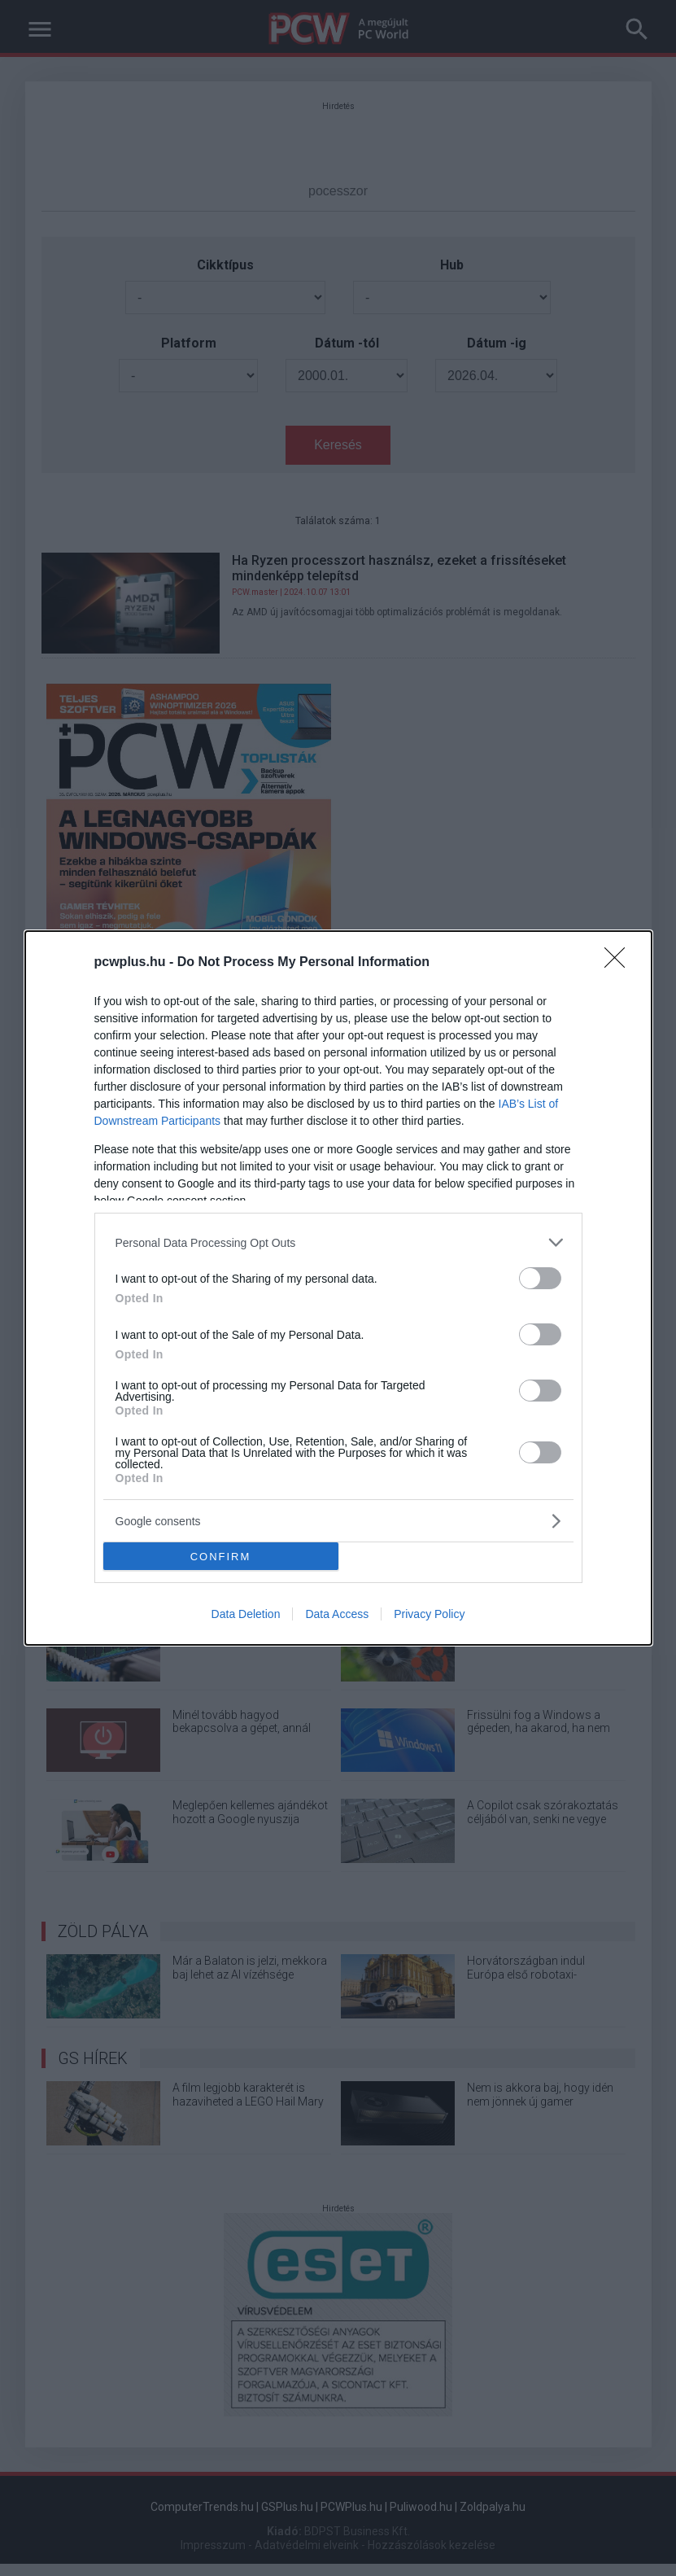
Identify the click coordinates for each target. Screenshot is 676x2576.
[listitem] (338, 1242)
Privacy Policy (429, 1613)
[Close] (619, 962)
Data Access (337, 1613)
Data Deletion (246, 1613)
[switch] (540, 1278)
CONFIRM (220, 1556)
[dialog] (338, 1288)
